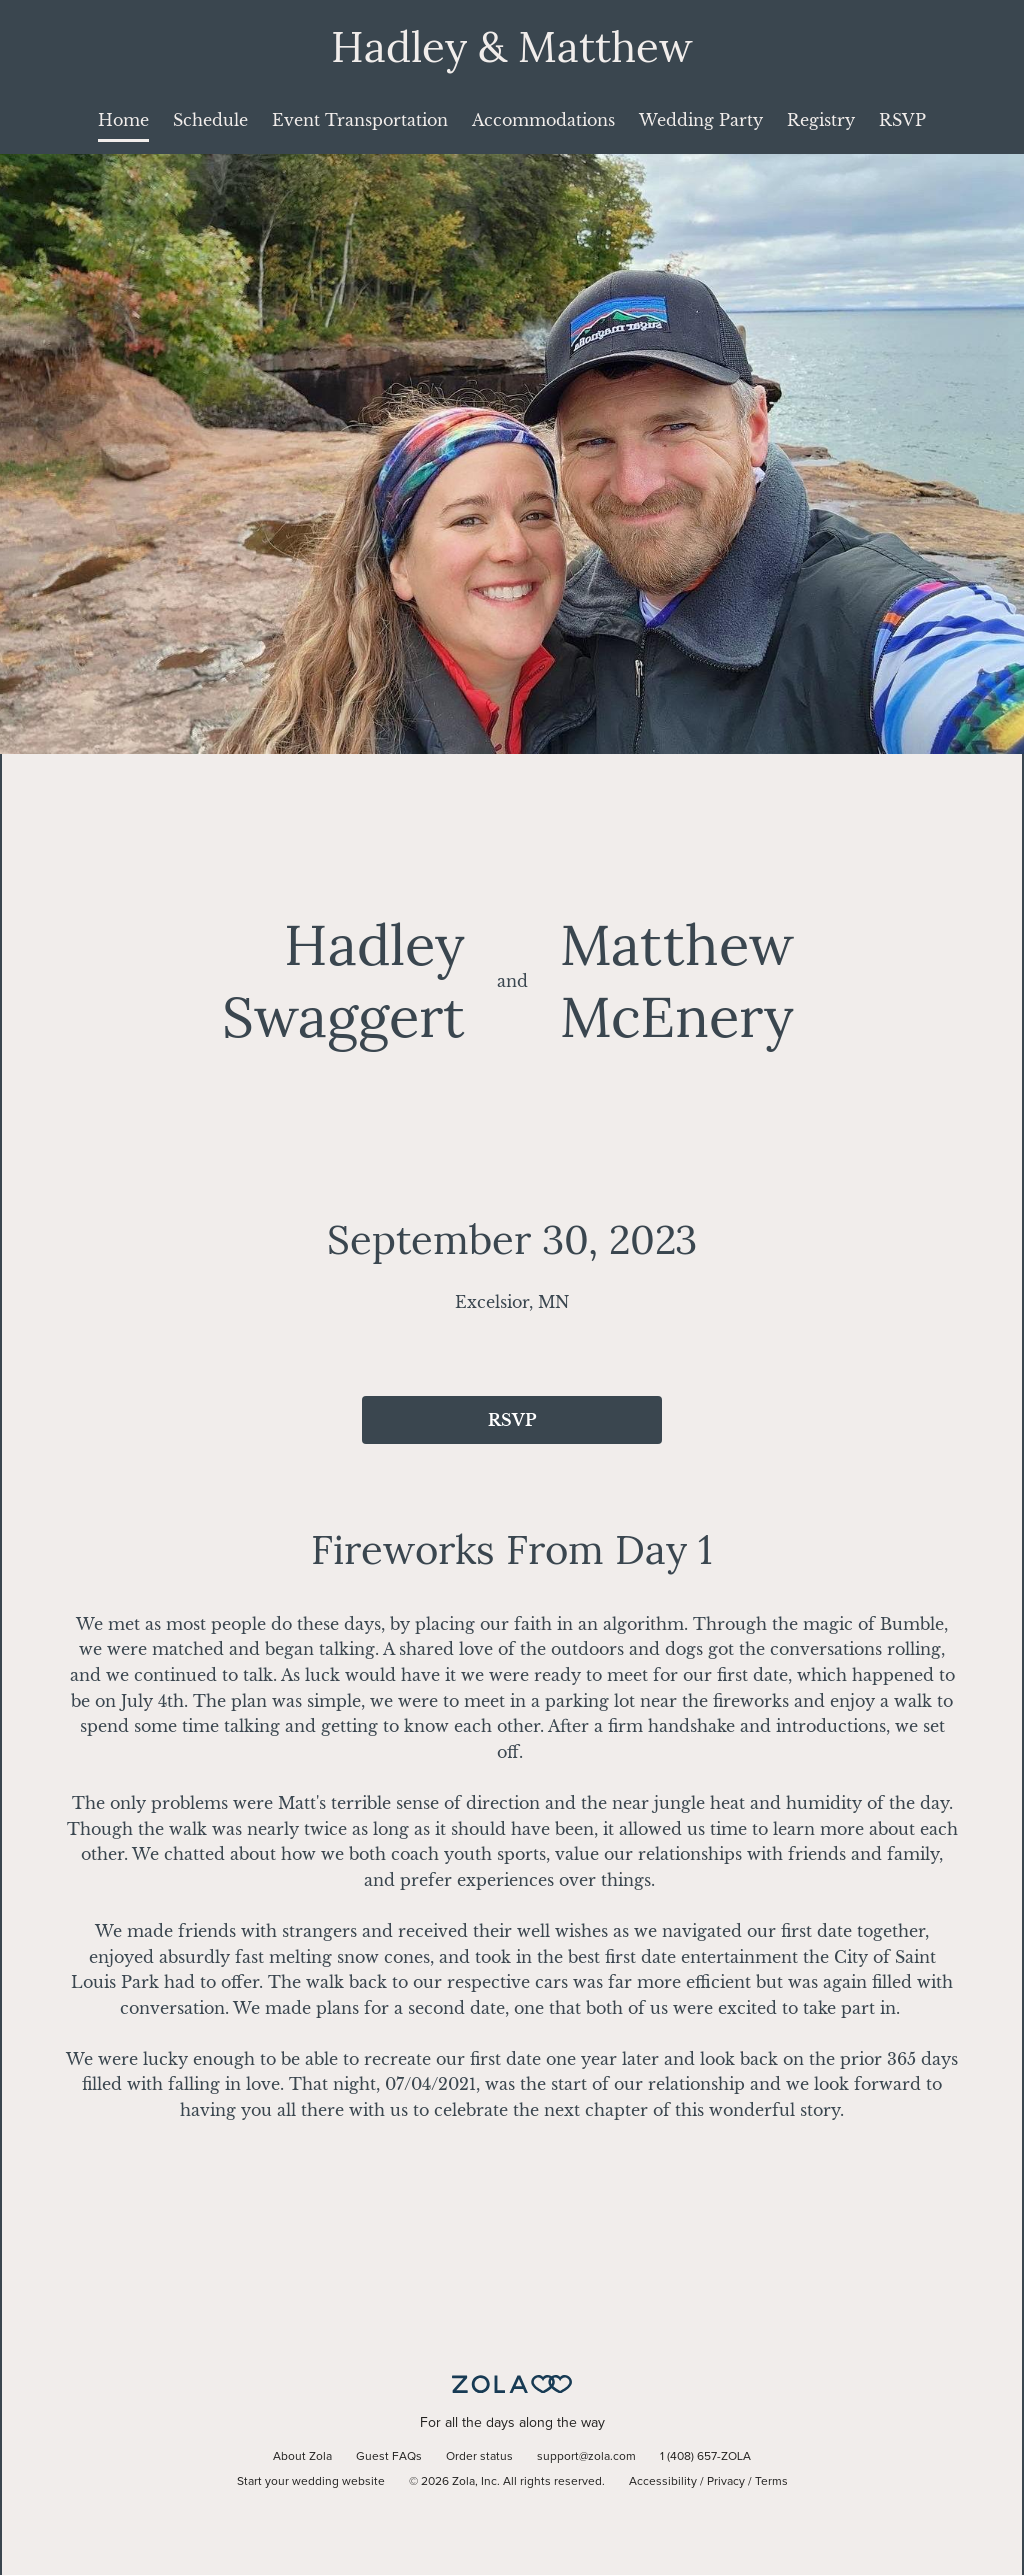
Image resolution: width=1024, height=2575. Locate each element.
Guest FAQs (389, 2457)
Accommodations (543, 120)
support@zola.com (586, 2457)
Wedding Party (701, 120)
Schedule (210, 120)
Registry (821, 120)
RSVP (902, 120)
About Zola (302, 2457)
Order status (479, 2457)
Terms (771, 2482)
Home (123, 120)
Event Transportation (360, 120)
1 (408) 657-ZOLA (705, 2457)
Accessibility (663, 2482)
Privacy (726, 2482)
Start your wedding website (311, 2482)
